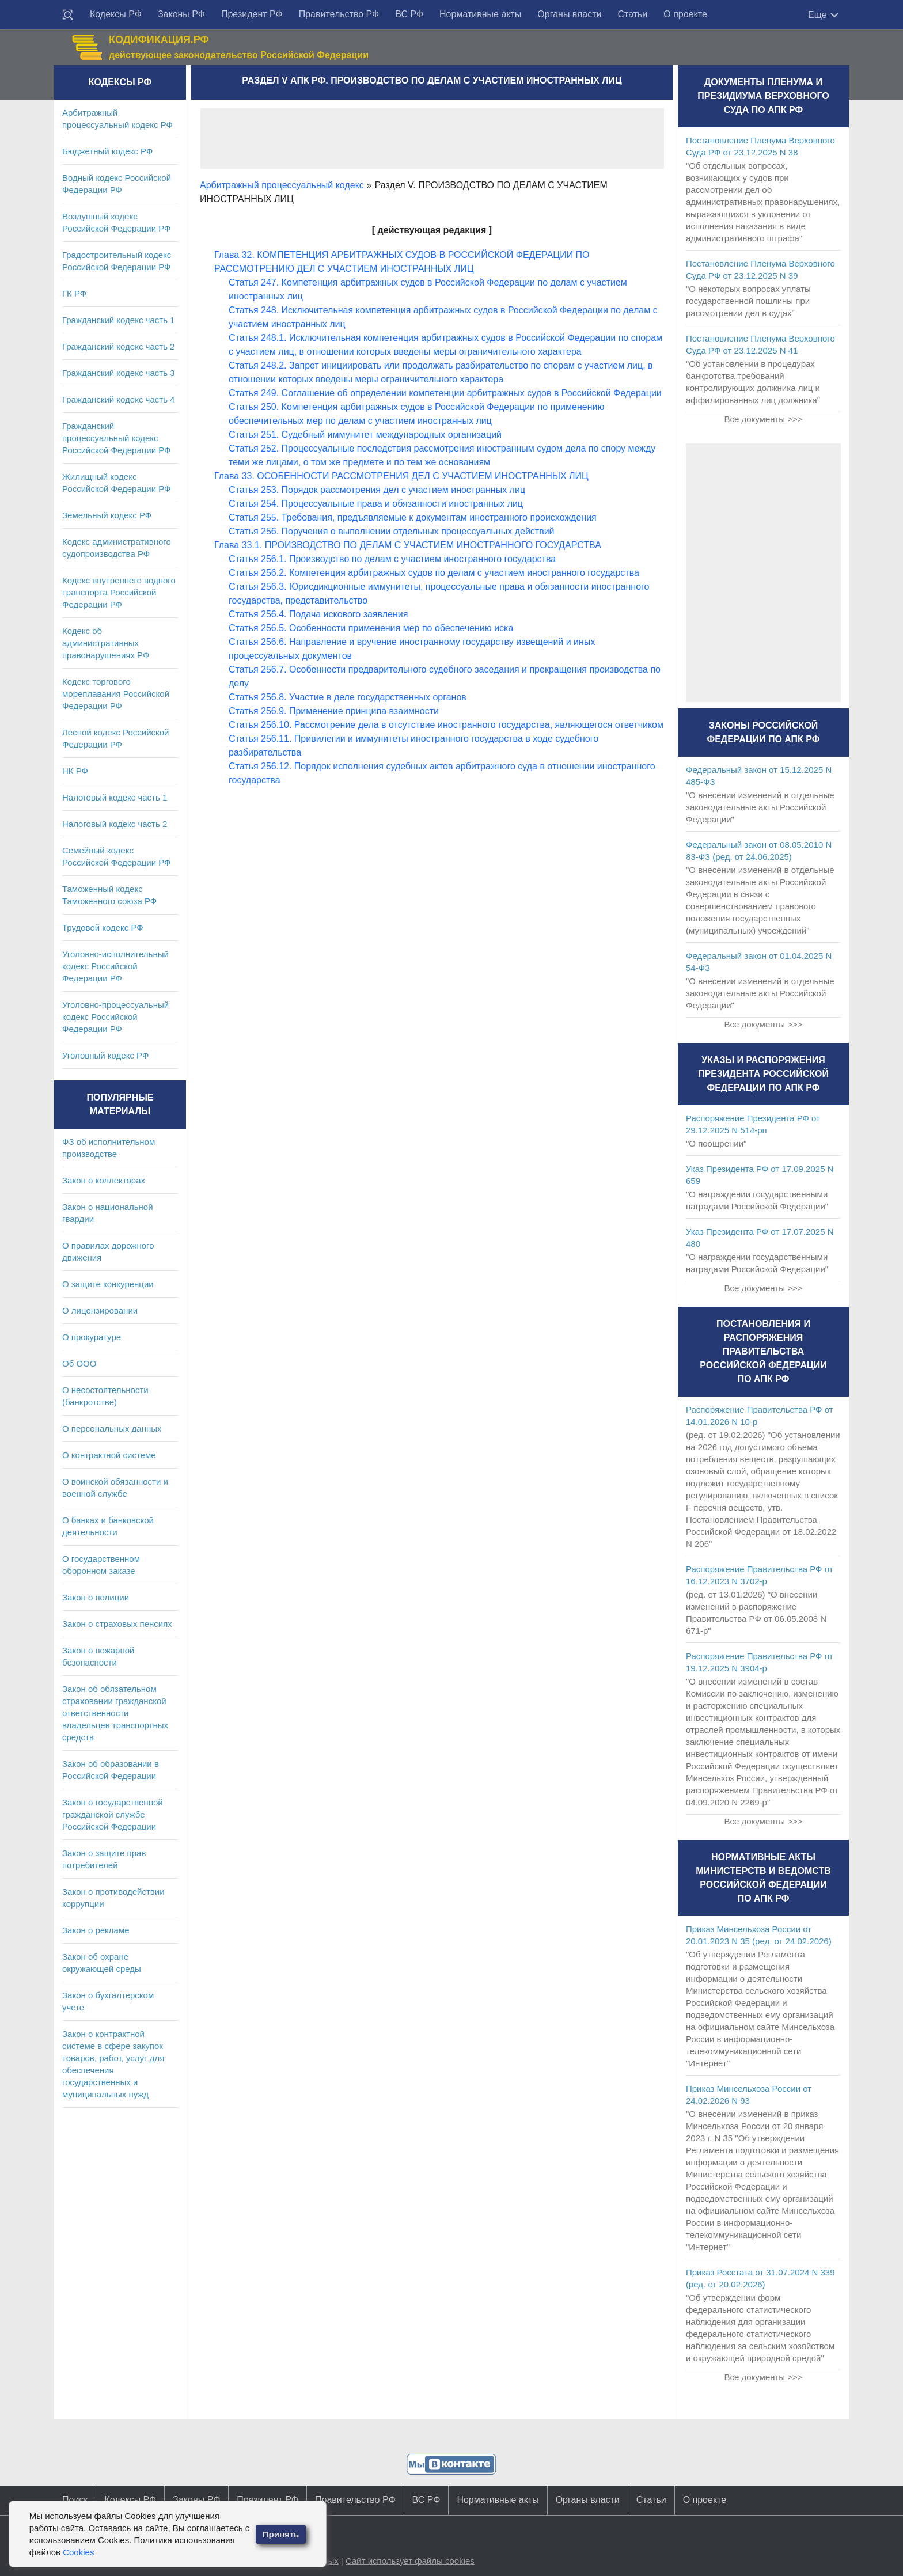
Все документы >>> (763, 419)
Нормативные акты (480, 14)
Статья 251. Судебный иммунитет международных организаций (365, 434)
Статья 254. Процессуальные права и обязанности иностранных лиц (376, 504)
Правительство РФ (339, 14)
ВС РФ (409, 14)
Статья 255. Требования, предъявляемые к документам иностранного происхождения (413, 517)
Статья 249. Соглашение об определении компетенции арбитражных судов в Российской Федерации (445, 393)
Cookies (78, 2552)
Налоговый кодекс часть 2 (114, 824)
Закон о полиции (95, 1597)
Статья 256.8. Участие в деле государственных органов (347, 697)
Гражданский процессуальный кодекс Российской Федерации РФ (116, 438)
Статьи (632, 14)
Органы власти (569, 14)
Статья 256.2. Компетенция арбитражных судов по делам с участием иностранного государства (434, 573)
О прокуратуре (91, 1337)
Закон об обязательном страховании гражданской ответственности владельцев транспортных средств (115, 1713)
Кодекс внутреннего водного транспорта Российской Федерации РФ (119, 592)
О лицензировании (100, 1310)
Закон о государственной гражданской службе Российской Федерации (112, 1814)
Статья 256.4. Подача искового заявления (318, 614)
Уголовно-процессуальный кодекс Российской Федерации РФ (115, 1017)
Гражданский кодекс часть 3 (118, 373)
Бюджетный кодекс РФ (107, 151)
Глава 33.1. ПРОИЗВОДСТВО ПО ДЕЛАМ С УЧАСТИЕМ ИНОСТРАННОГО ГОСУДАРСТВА (407, 545)
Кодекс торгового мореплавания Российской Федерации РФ (115, 694)
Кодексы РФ (116, 14)
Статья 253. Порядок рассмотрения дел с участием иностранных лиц (377, 490)
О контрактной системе (109, 1455)
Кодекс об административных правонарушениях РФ (105, 643)
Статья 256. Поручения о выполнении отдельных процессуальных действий (392, 531)
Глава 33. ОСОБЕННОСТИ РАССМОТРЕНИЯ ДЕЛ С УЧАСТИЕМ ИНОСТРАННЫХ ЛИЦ (401, 476)
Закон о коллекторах (103, 1180)
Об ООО (79, 1363)
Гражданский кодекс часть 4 (118, 399)
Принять (281, 2534)
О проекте (685, 14)
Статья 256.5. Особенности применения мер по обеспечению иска (371, 628)
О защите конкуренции (108, 1284)
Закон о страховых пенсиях (117, 1624)
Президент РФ (252, 14)
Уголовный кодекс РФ (105, 1055)
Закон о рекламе (96, 1930)
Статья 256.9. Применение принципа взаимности (334, 711)
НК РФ (75, 771)
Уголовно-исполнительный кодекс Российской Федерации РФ (115, 966)
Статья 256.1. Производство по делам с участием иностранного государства (392, 559)
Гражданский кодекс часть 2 (118, 346)
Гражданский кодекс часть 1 (118, 320)
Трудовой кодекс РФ (102, 927)
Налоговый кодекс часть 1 (114, 797)
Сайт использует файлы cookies (410, 2561)
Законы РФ (181, 14)
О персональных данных (112, 1428)
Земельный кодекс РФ (106, 515)
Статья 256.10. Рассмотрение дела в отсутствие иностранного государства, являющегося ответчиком (446, 725)
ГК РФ (74, 293)
